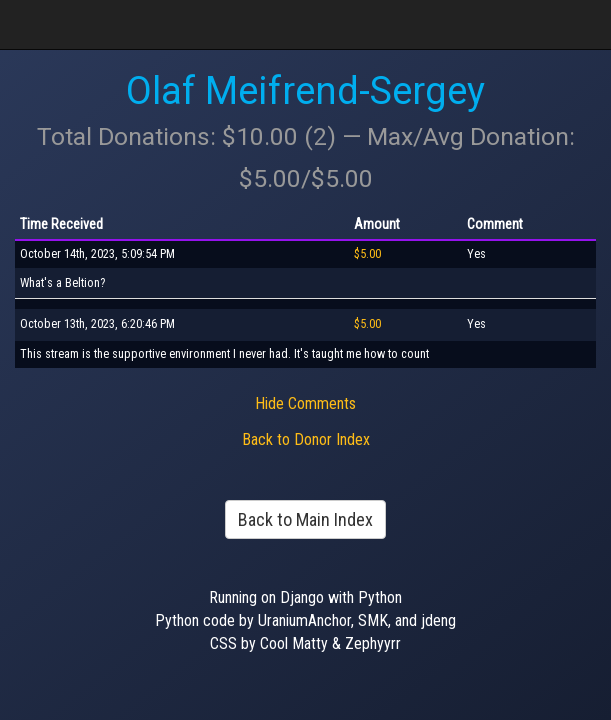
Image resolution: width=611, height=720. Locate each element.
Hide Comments (305, 403)
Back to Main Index (305, 519)
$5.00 (367, 254)
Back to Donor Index (306, 439)
